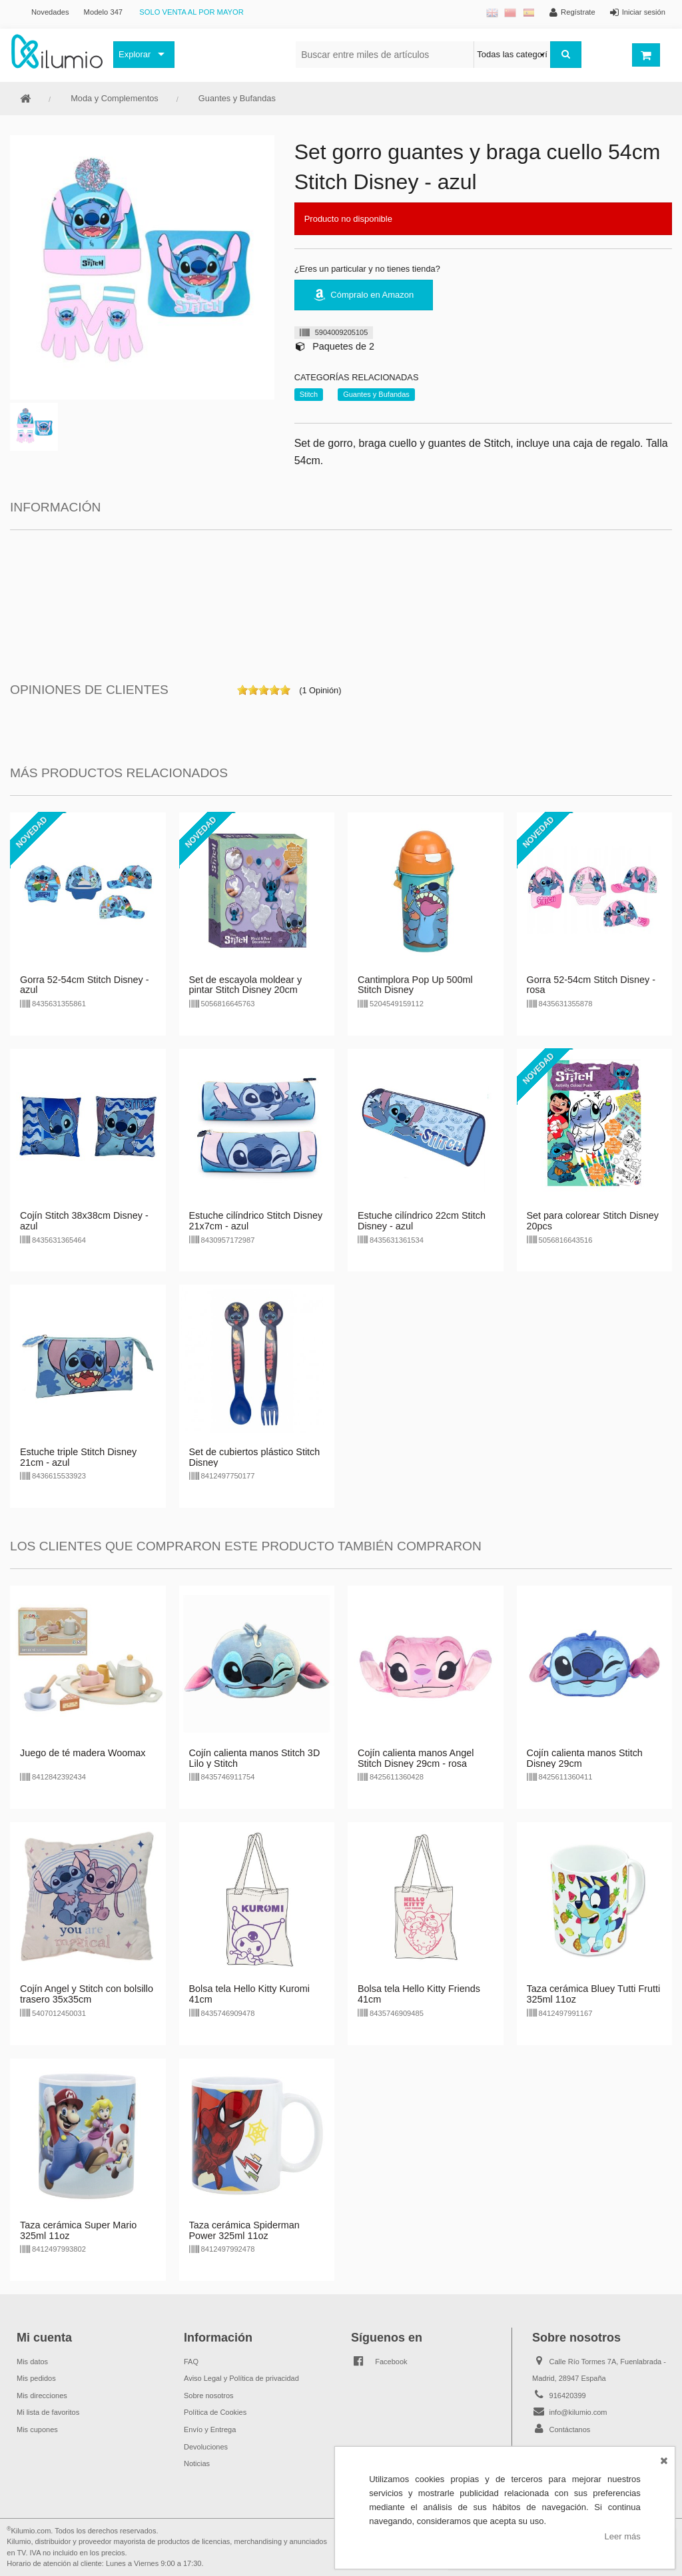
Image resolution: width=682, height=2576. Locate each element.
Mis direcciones (42, 2396)
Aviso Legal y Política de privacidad (241, 2378)
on (242, 690)
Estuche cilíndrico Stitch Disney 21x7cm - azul (256, 1220)
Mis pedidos (36, 2378)
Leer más (623, 2536)
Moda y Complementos (115, 98)
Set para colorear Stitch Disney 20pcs (593, 1220)
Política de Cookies (215, 2412)
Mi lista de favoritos (48, 2412)
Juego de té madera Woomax (83, 1753)
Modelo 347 (103, 12)
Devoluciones (206, 2447)
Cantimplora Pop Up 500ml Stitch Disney (415, 985)
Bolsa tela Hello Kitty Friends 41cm (419, 1994)
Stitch (309, 394)
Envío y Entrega (210, 2429)
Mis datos (32, 2362)
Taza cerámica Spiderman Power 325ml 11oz (244, 2230)
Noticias (197, 2463)
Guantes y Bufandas (237, 98)
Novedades (50, 12)
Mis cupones (37, 2429)
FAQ (191, 2362)
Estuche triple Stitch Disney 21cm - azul (78, 1457)
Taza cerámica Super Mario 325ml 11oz (78, 2230)
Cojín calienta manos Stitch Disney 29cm (585, 1758)
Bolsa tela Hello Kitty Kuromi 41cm (249, 1994)
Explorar (135, 54)
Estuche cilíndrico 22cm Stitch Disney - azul (422, 1220)
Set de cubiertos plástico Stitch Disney (254, 1457)
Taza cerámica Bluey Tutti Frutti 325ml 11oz (594, 1994)
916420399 (567, 2396)
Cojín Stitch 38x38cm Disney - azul (84, 1220)
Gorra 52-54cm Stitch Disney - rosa (591, 985)
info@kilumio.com (578, 2412)
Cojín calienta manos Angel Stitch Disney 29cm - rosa (416, 1758)
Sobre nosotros (209, 2396)
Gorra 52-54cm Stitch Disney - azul (84, 985)
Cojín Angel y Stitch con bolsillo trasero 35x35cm (86, 1994)
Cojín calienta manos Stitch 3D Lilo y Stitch (254, 1758)
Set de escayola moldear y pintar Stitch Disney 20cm (245, 985)
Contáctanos (570, 2429)
